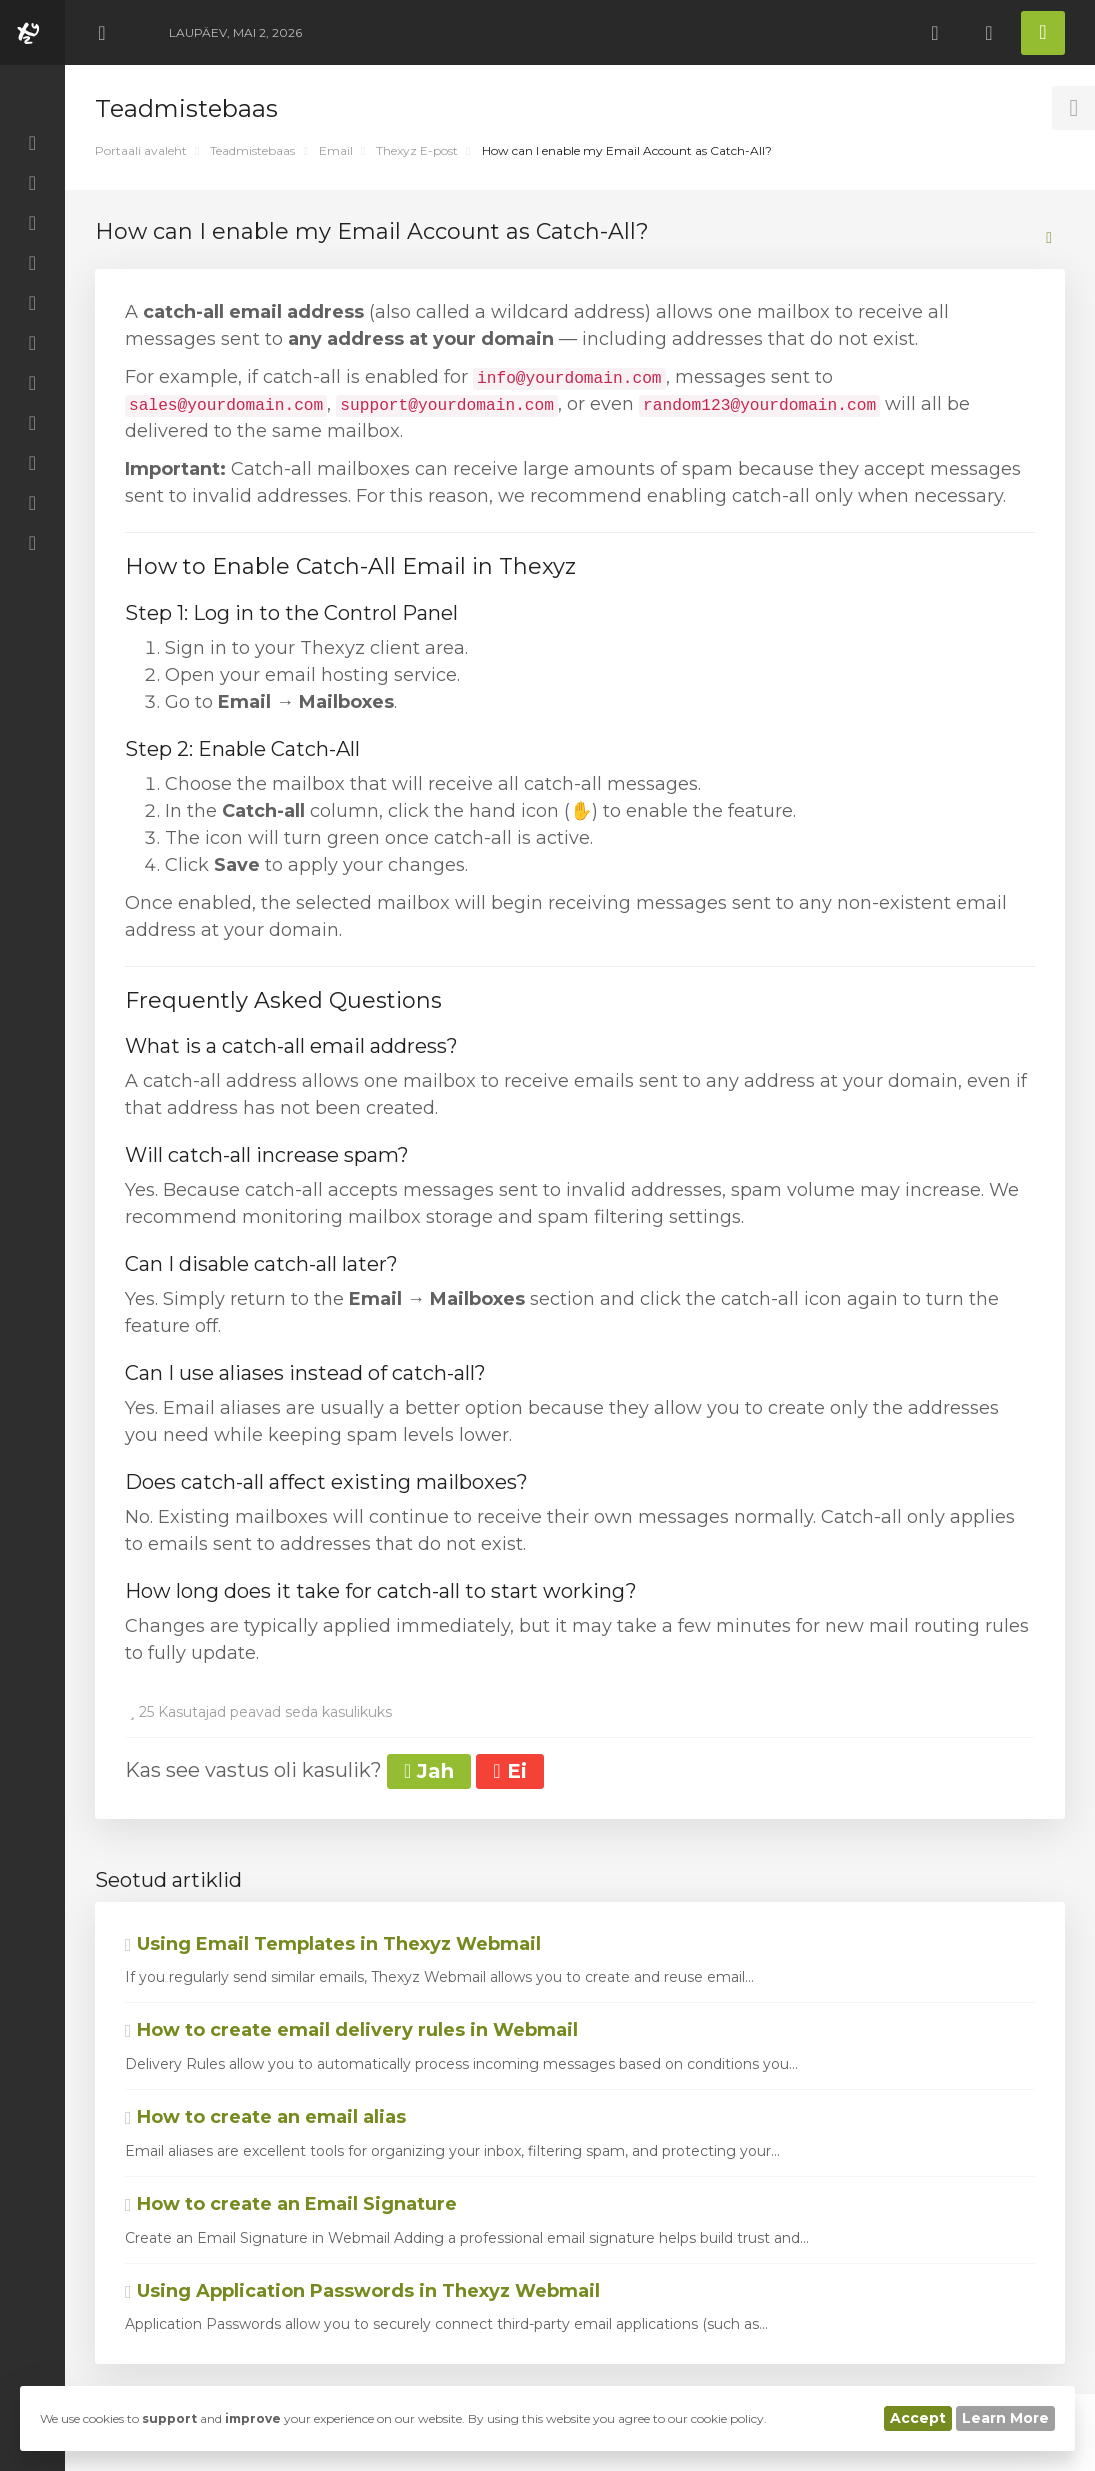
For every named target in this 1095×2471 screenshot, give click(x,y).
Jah (429, 1771)
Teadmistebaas (252, 150)
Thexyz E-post (417, 150)
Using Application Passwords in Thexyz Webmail (362, 2291)
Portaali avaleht (141, 150)
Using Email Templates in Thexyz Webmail (333, 1944)
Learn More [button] (1005, 2418)
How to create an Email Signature (291, 2204)
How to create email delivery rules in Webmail (351, 2030)
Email (336, 150)
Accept (918, 2418)
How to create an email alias (265, 2117)
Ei (509, 1771)
